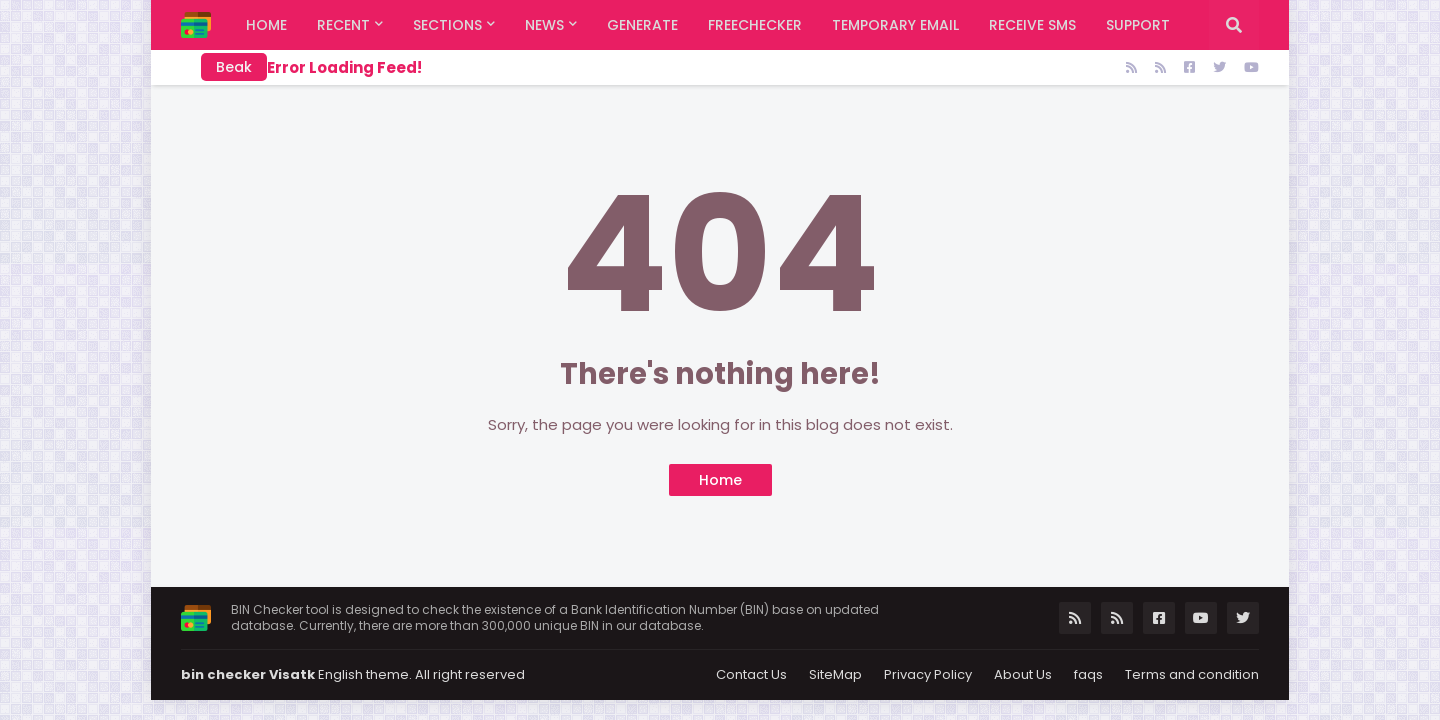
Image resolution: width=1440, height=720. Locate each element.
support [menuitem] (1138, 25)
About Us (1023, 674)
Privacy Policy (928, 674)
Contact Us (751, 674)
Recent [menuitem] (343, 25)
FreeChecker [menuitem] (755, 25)
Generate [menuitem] (642, 25)
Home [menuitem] (266, 25)
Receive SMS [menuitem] (1032, 25)
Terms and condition (1192, 674)
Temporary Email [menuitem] (895, 25)
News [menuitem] (544, 25)
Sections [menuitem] (447, 25)
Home (720, 480)
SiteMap (835, 674)
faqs (1088, 674)
